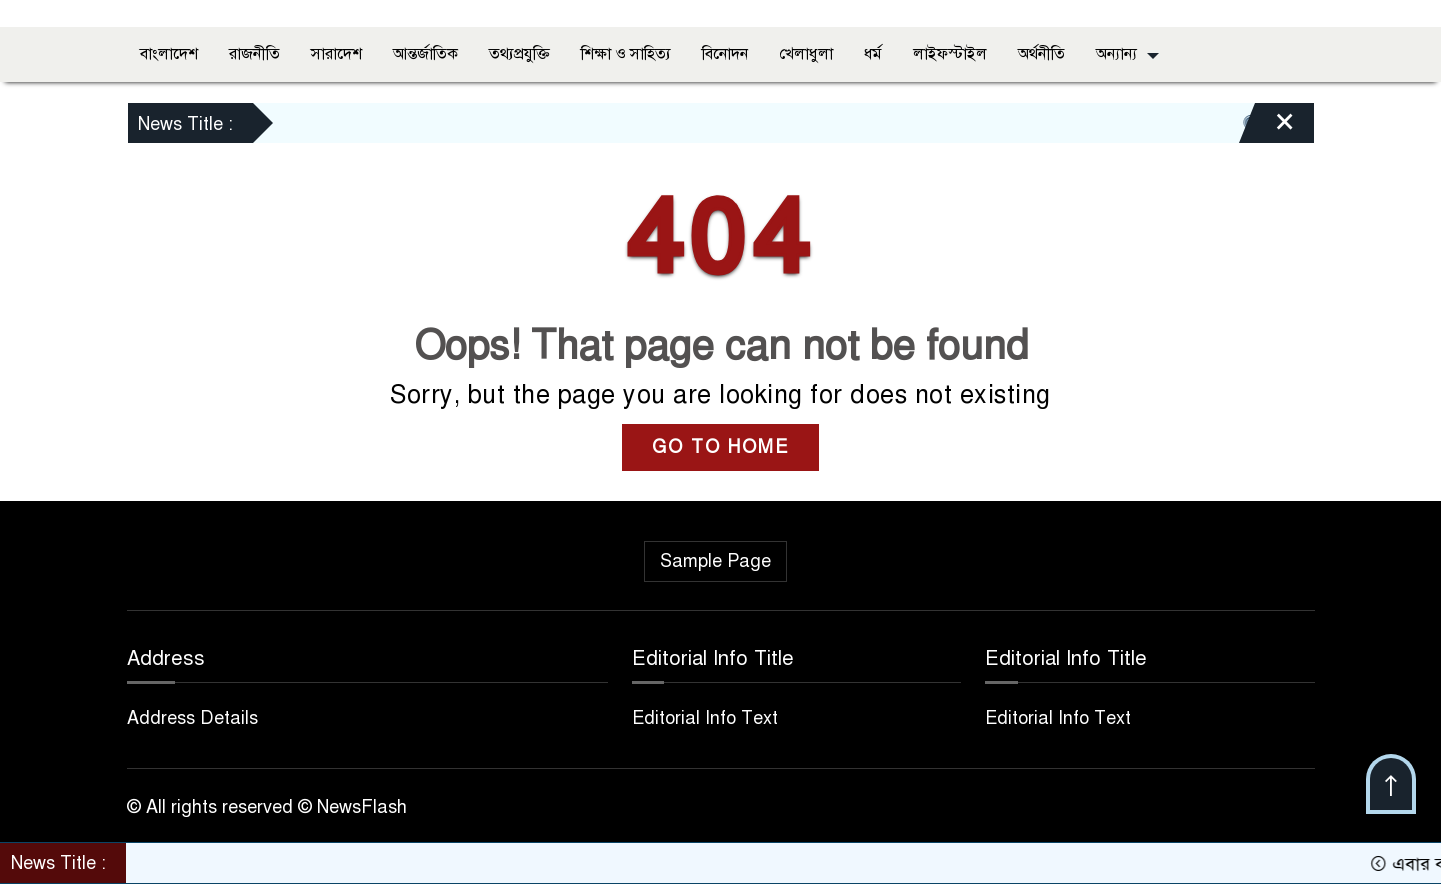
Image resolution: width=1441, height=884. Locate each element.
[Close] (1267, 128)
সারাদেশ (336, 54)
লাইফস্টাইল (950, 54)
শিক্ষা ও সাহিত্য (626, 54)
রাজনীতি (254, 54)
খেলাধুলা (806, 54)
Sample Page (715, 561)
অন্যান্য (1116, 54)
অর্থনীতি (1041, 54)
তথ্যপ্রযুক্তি (519, 54)
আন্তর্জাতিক (425, 54)
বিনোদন (725, 54)
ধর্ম (873, 54)
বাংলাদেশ (169, 54)
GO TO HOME (720, 447)
